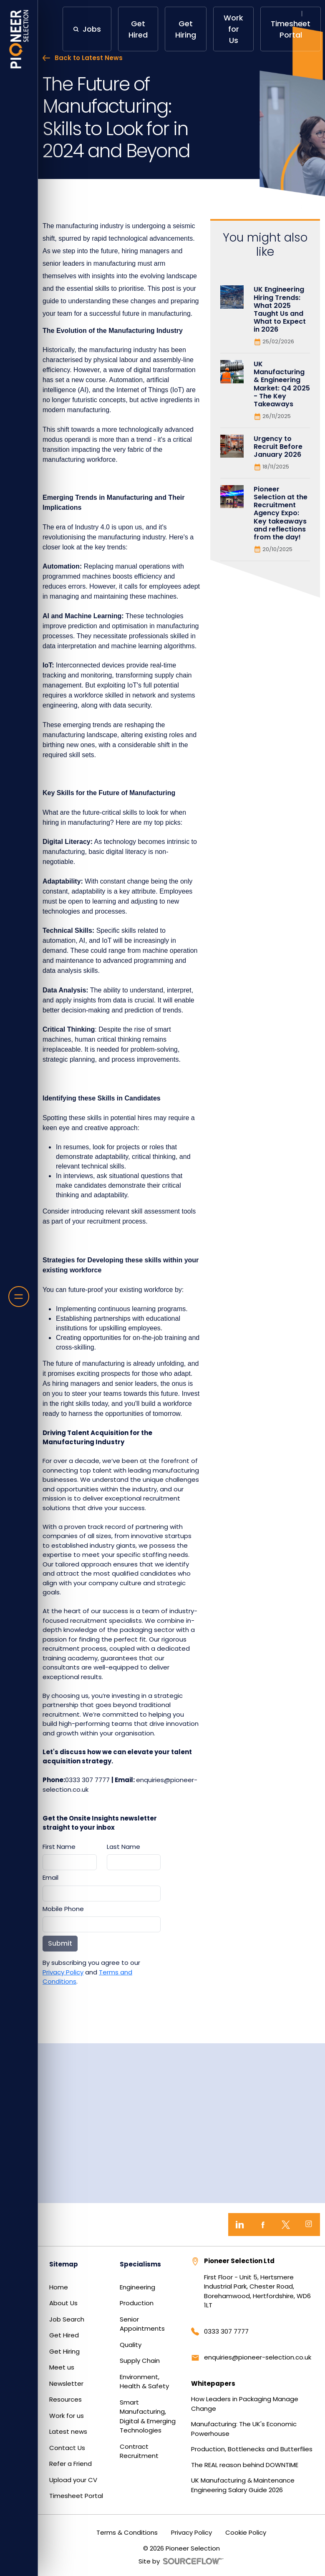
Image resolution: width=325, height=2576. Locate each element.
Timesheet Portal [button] (290, 29)
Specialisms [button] (140, 2264)
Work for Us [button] (233, 29)
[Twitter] (285, 2224)
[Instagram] (308, 2224)
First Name (59, 1846)
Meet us (61, 2367)
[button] (87, 29)
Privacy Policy (63, 1972)
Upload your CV (73, 2479)
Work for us (66, 2415)
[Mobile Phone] (102, 1924)
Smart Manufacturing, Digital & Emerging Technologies (148, 2416)
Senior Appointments (142, 2324)
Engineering (137, 2287)
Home (58, 2287)
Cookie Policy (245, 2532)
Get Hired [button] (138, 29)
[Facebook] (262, 2224)
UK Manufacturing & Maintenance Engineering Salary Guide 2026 (243, 2485)
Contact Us (67, 2447)
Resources (65, 2399)
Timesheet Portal (76, 2495)
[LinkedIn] (239, 2224)
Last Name (123, 1846)
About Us (63, 2303)
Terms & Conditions (127, 2532)
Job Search (66, 2319)
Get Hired (64, 2335)
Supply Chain (140, 2360)
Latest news (68, 2431)
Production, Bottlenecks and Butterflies (251, 2449)
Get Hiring (64, 2351)
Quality (130, 2344)
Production (137, 2303)
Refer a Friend (70, 2463)
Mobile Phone (63, 1908)
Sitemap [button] (63, 2264)
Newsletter (66, 2383)
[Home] (19, 39)
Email (50, 1877)
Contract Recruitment (139, 2451)
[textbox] (70, 1862)
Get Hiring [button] (185, 29)
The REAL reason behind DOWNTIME (244, 2464)
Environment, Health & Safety (144, 2381)
